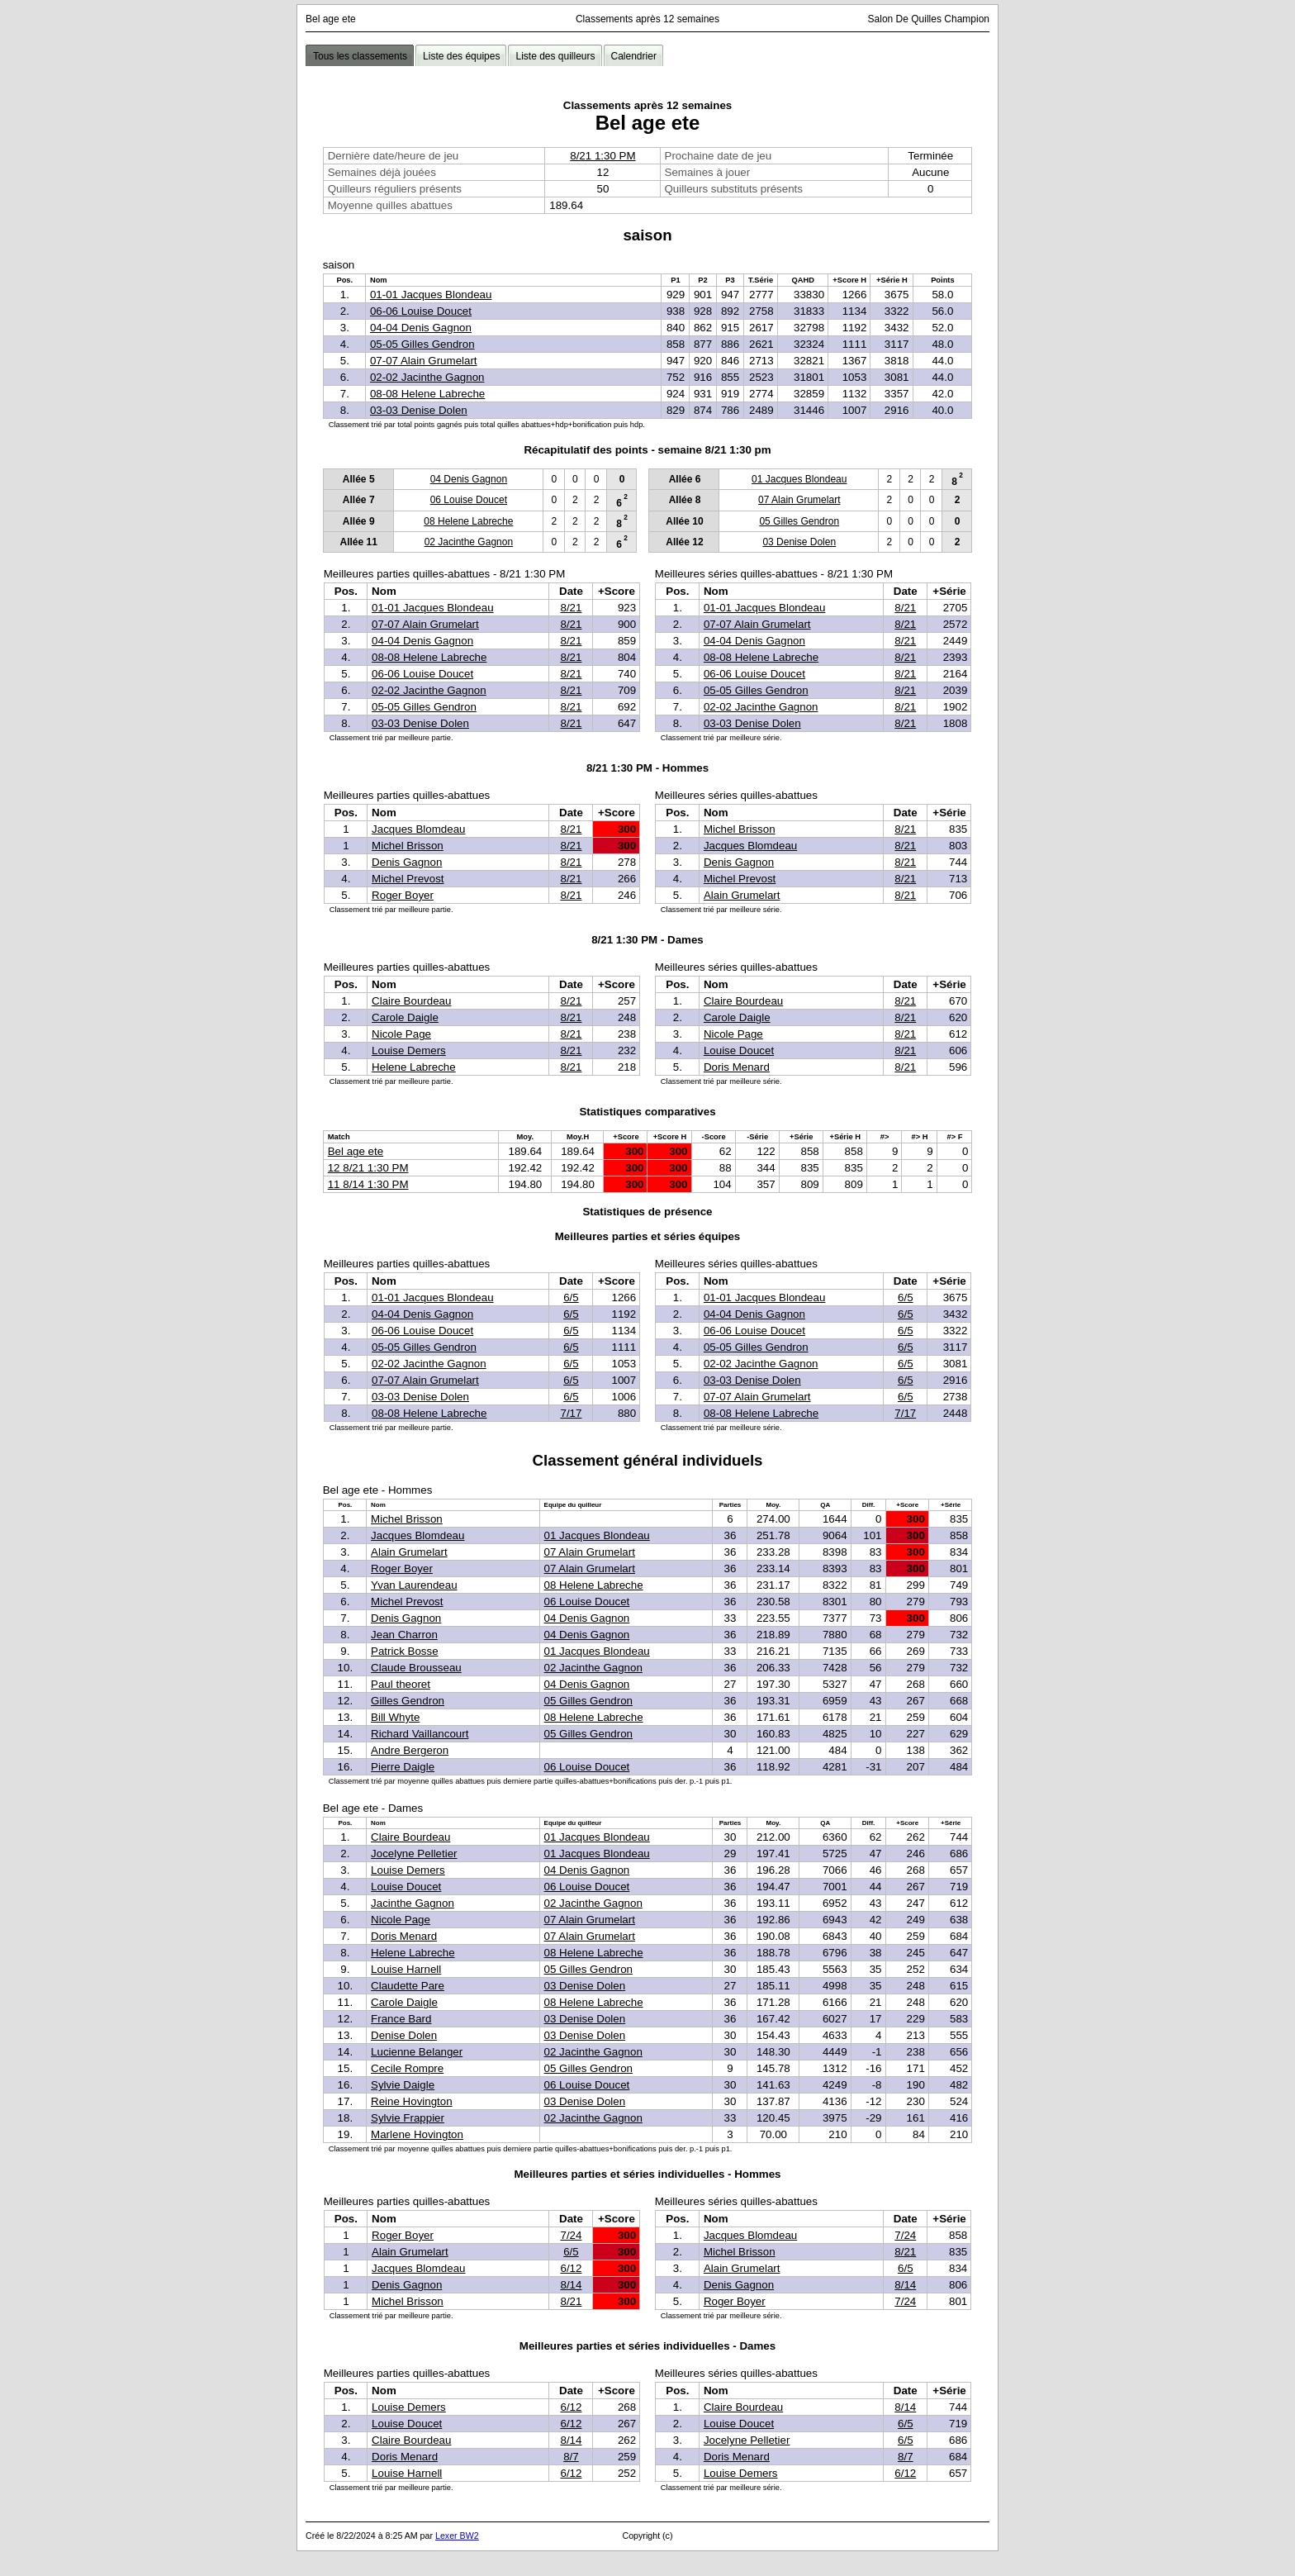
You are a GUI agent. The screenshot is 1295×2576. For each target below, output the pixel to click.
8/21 (570, 607)
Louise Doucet (739, 1050)
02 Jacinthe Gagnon (469, 542)
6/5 (571, 1297)
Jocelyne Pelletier (414, 1853)
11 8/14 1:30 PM (368, 1184)
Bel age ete (355, 1151)
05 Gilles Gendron (799, 521)
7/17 (570, 1413)
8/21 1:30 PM (602, 156)
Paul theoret (400, 1684)
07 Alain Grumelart (799, 500)
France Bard (401, 2019)
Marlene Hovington (417, 2134)
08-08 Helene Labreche (427, 393)
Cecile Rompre (407, 2068)
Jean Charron (404, 1634)
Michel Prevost (408, 878)
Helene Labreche (414, 1067)
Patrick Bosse (404, 1651)
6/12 (570, 2268)
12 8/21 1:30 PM (368, 1168)
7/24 (570, 2235)
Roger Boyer (403, 895)
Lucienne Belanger (416, 2052)
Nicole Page (401, 1034)
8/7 (571, 2456)
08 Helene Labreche (468, 521)
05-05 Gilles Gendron (422, 344)
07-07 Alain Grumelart (423, 360)
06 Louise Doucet (468, 500)
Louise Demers (409, 1050)
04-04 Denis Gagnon (421, 327)
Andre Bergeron (409, 1750)
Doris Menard (737, 1067)
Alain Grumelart (742, 895)
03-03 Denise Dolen (418, 410)
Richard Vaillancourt (419, 1734)
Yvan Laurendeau (414, 1585)
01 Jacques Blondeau (799, 479)
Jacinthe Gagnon (412, 1903)
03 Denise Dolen (799, 542)
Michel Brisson (408, 845)
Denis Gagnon (407, 862)
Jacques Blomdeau (418, 829)
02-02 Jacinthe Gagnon (427, 377)
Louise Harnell (406, 1969)
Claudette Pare (407, 1986)
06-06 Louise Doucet (421, 311)
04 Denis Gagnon (468, 479)
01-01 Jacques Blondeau (430, 294)
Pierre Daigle (402, 1767)
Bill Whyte (395, 1717)
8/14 (570, 2285)
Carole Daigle (405, 1017)
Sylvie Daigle (402, 2085)
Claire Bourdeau (411, 1001)
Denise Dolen (404, 2035)
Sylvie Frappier (407, 2118)
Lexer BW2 (457, 2535)
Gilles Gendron (407, 1700)
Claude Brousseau (416, 1667)
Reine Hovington (412, 2101)
